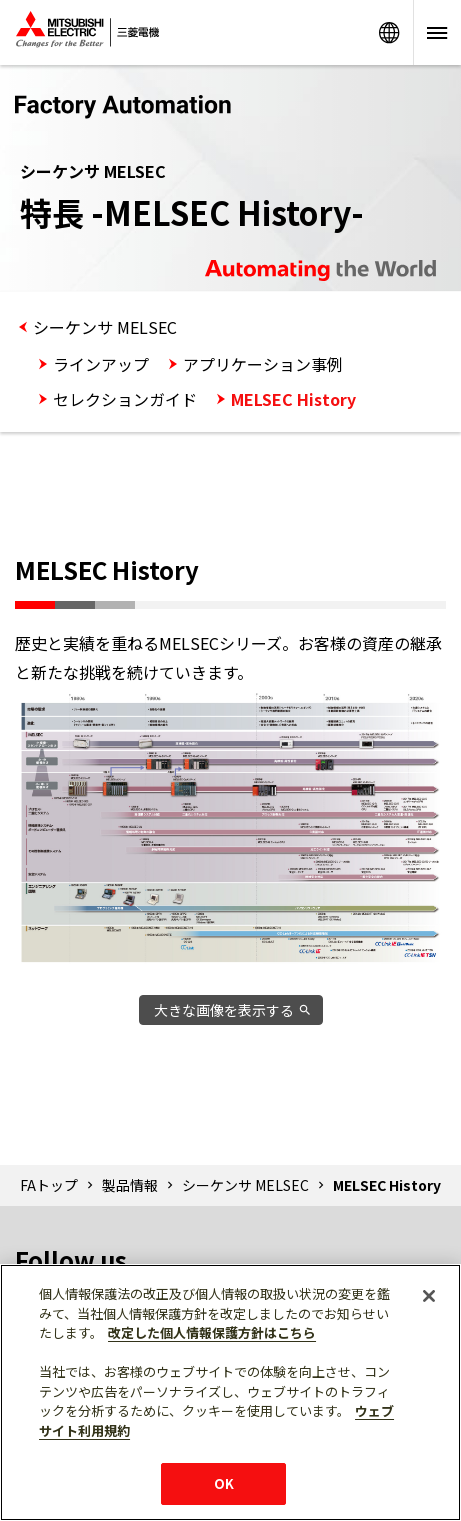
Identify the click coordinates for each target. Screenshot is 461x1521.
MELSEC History (293, 399)
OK (224, 1483)
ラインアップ (101, 364)
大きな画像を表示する (224, 1010)
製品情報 (130, 1185)
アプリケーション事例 (263, 364)
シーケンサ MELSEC (105, 327)
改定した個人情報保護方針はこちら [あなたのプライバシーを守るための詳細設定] (212, 1332)
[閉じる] (429, 1296)
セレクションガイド (125, 399)
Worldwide (389, 32)
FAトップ (49, 1185)
